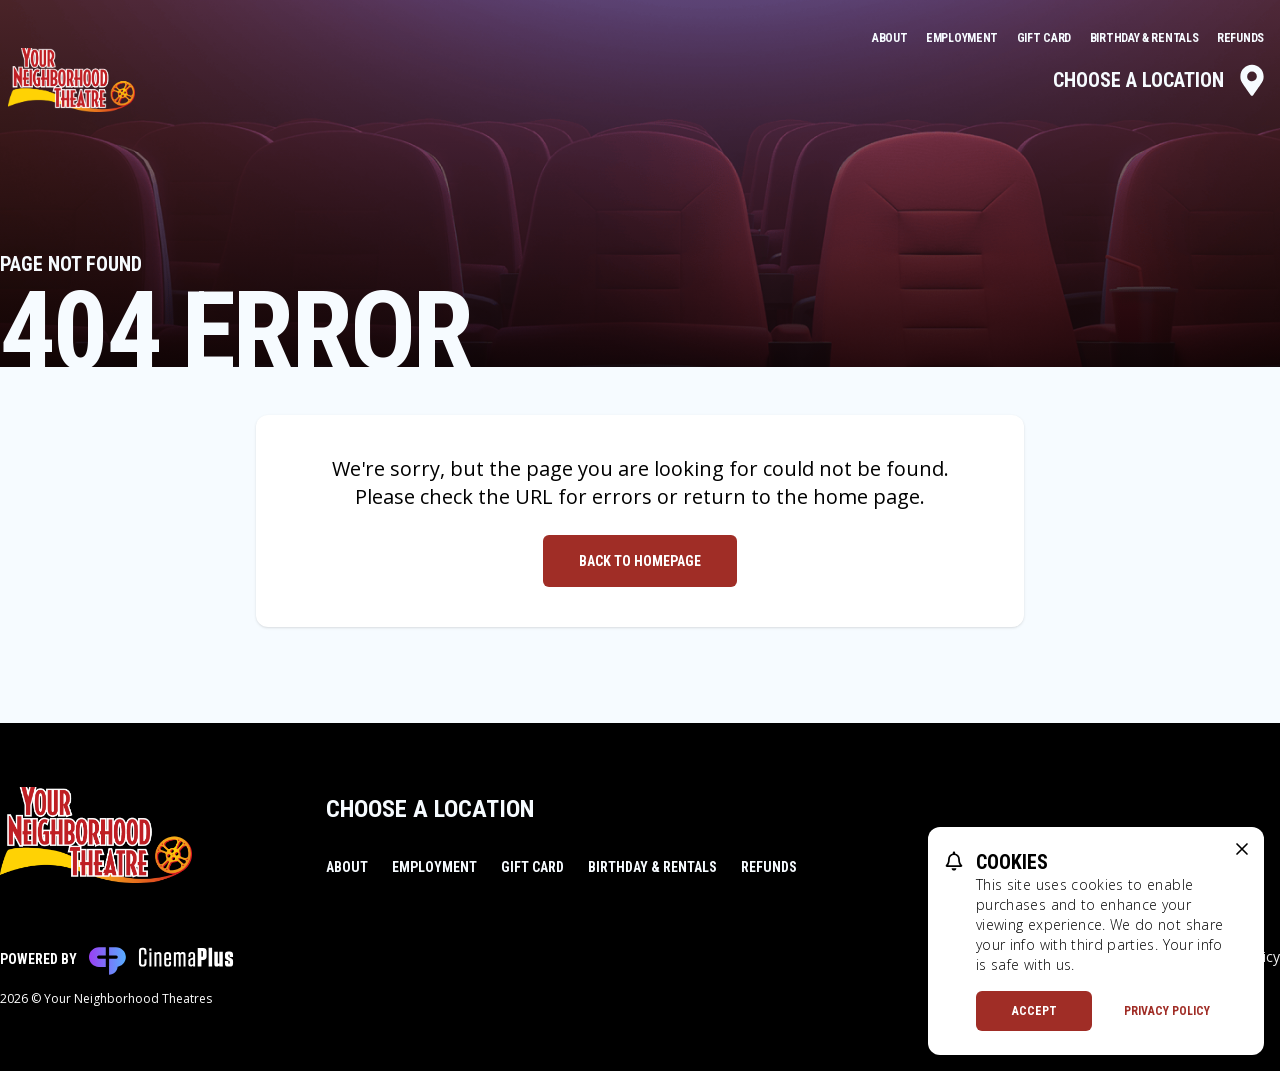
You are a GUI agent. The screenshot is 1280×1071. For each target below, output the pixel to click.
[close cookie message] (1242, 849)
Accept (1034, 1011)
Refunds (1240, 38)
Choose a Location (1160, 80)
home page (866, 496)
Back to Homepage (640, 561)
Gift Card (1045, 38)
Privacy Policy (1167, 1011)
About (891, 38)
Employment (963, 38)
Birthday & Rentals (1145, 38)
